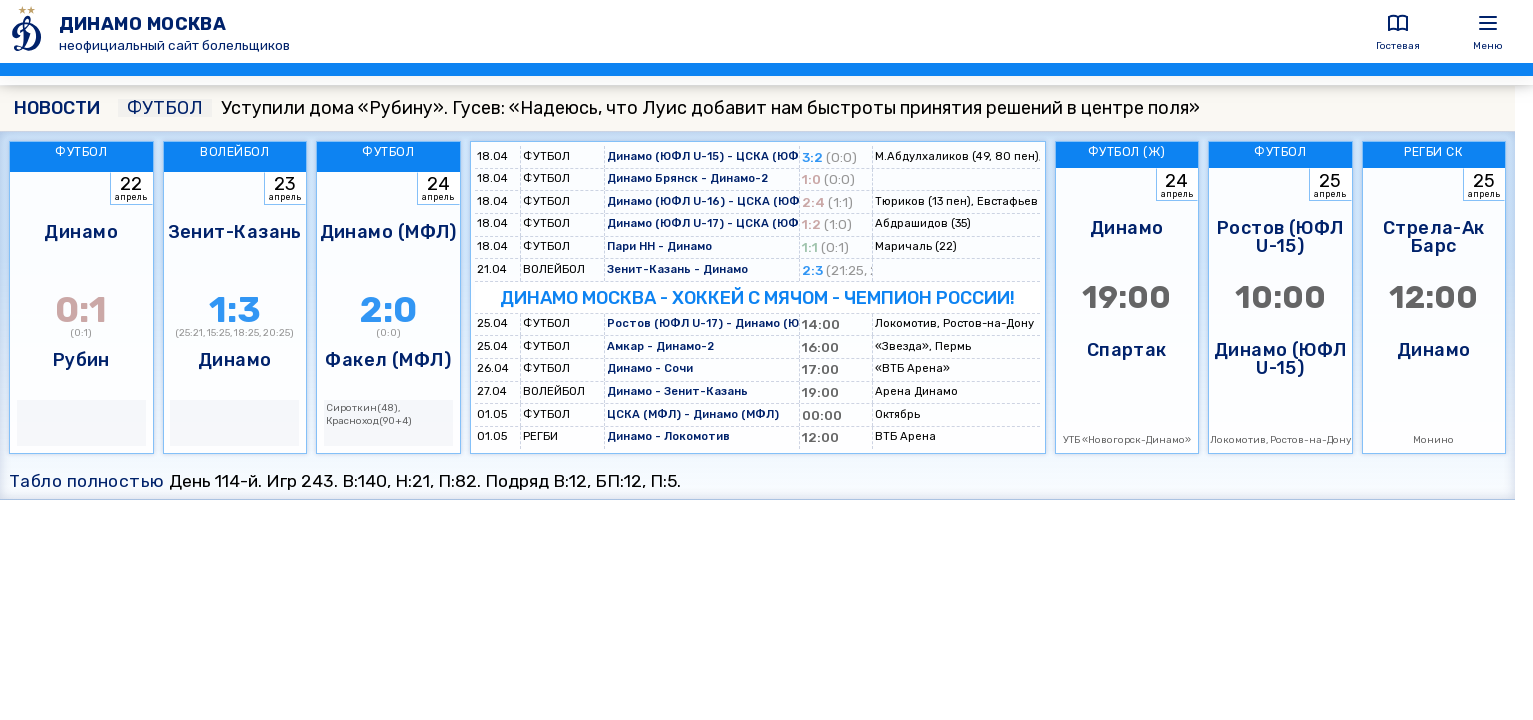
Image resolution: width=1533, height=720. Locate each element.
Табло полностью (87, 481)
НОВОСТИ (57, 108)
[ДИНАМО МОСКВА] (29, 31)
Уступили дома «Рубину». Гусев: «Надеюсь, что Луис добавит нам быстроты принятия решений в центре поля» (659, 108)
